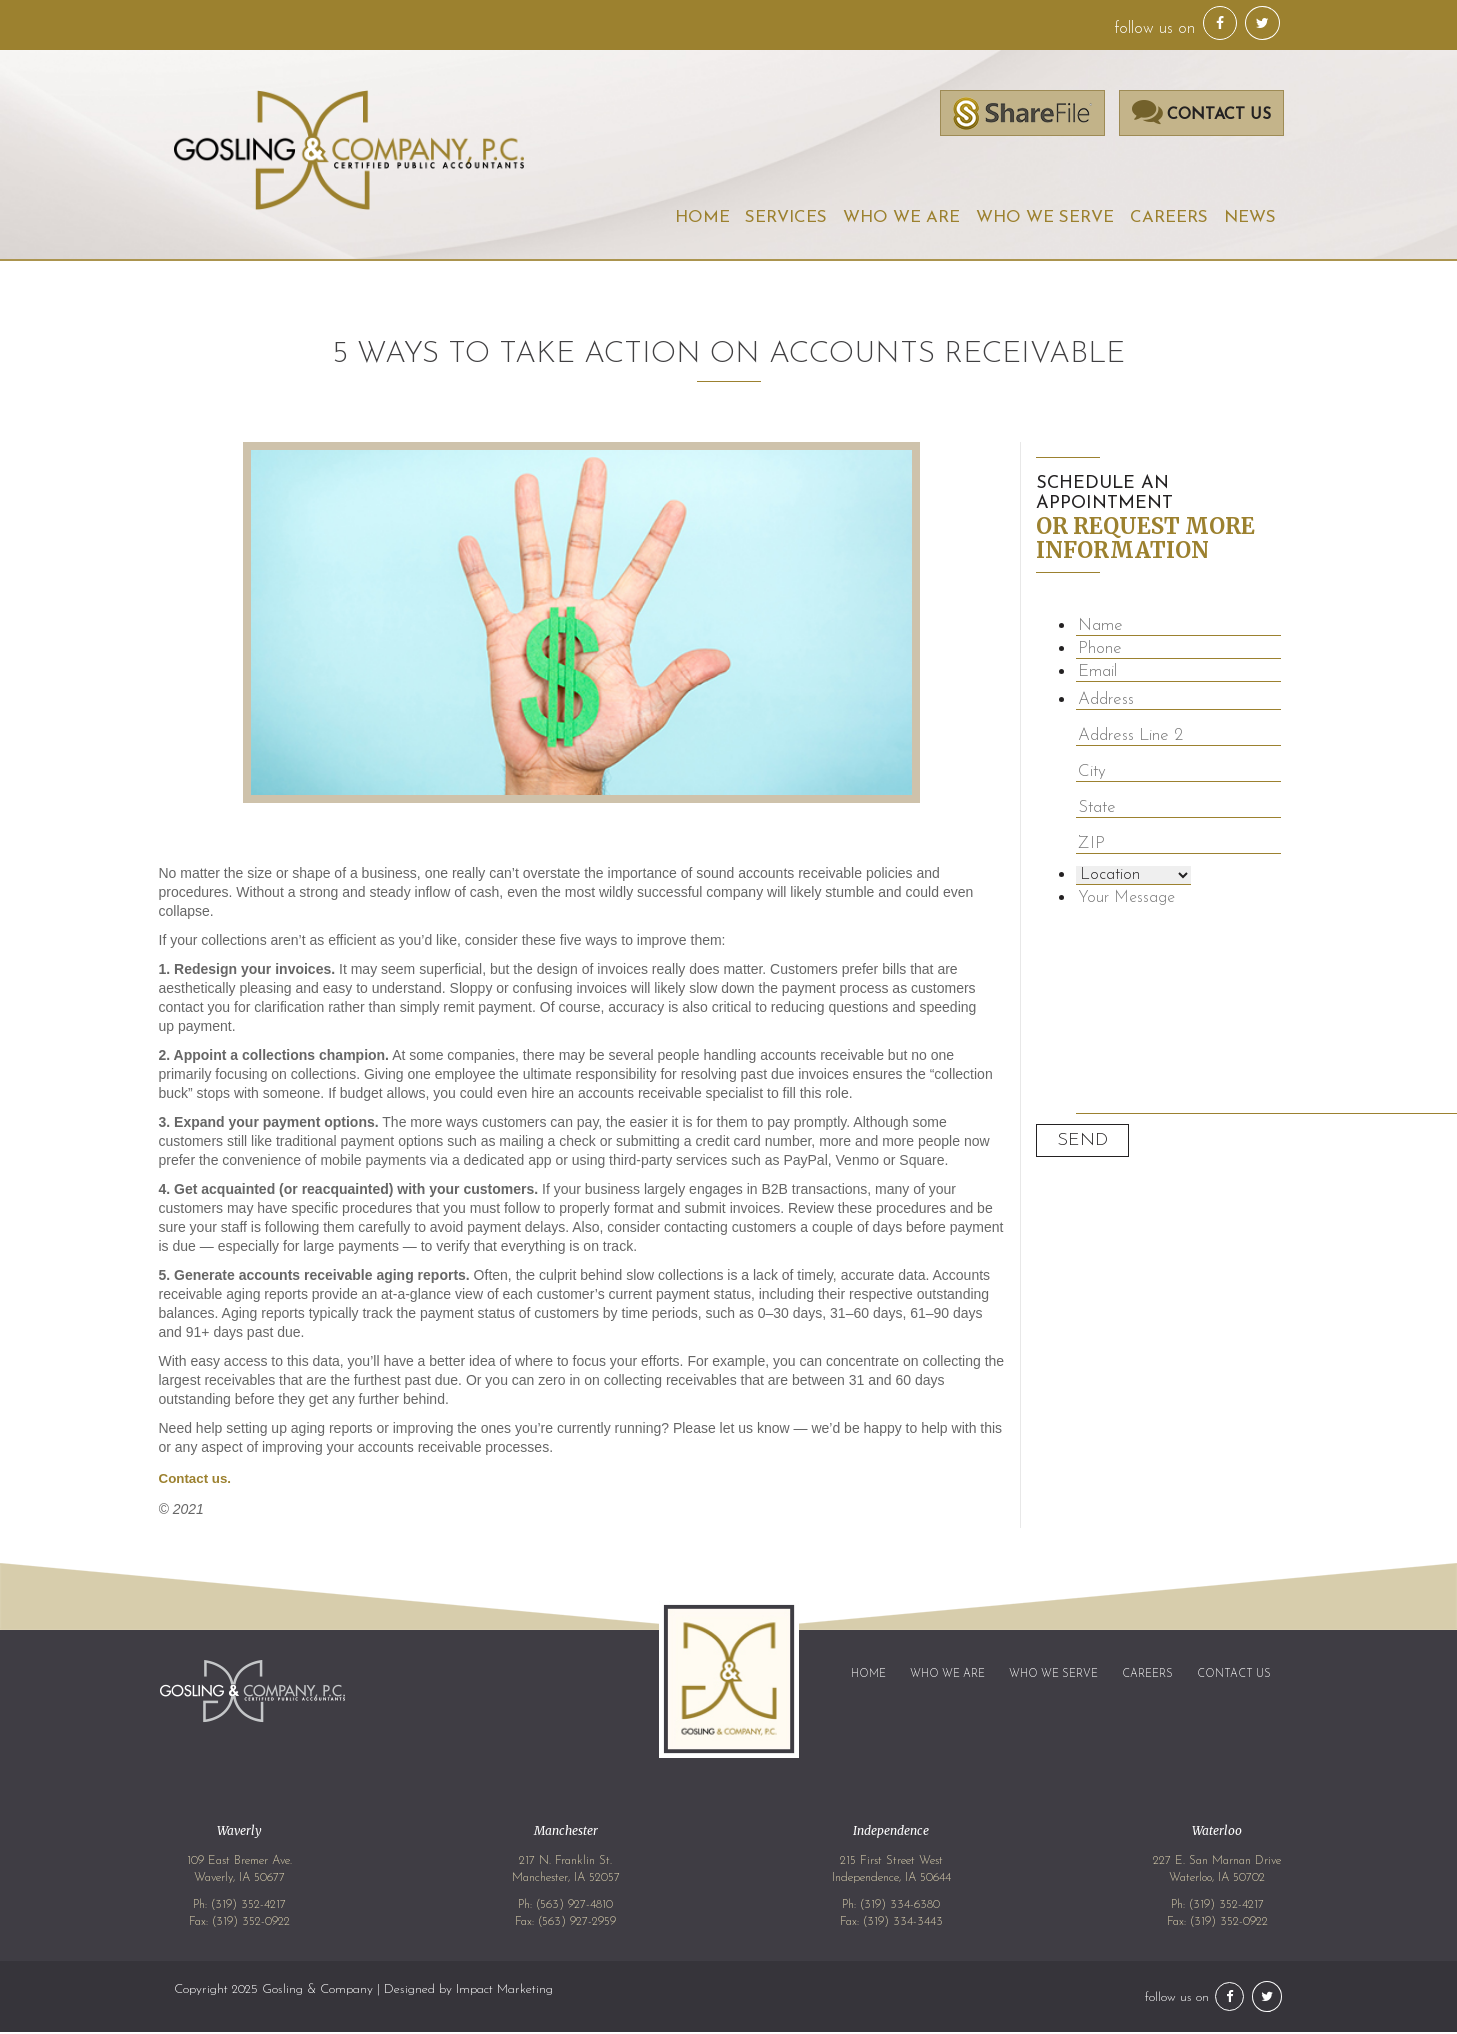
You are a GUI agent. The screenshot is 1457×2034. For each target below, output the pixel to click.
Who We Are (901, 218)
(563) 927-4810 (574, 1907)
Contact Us (1234, 1676)
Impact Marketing (504, 1991)
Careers (1169, 218)
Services (786, 218)
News (1250, 218)
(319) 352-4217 (248, 1907)
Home (701, 218)
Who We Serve (1045, 218)
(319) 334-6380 (900, 1907)
